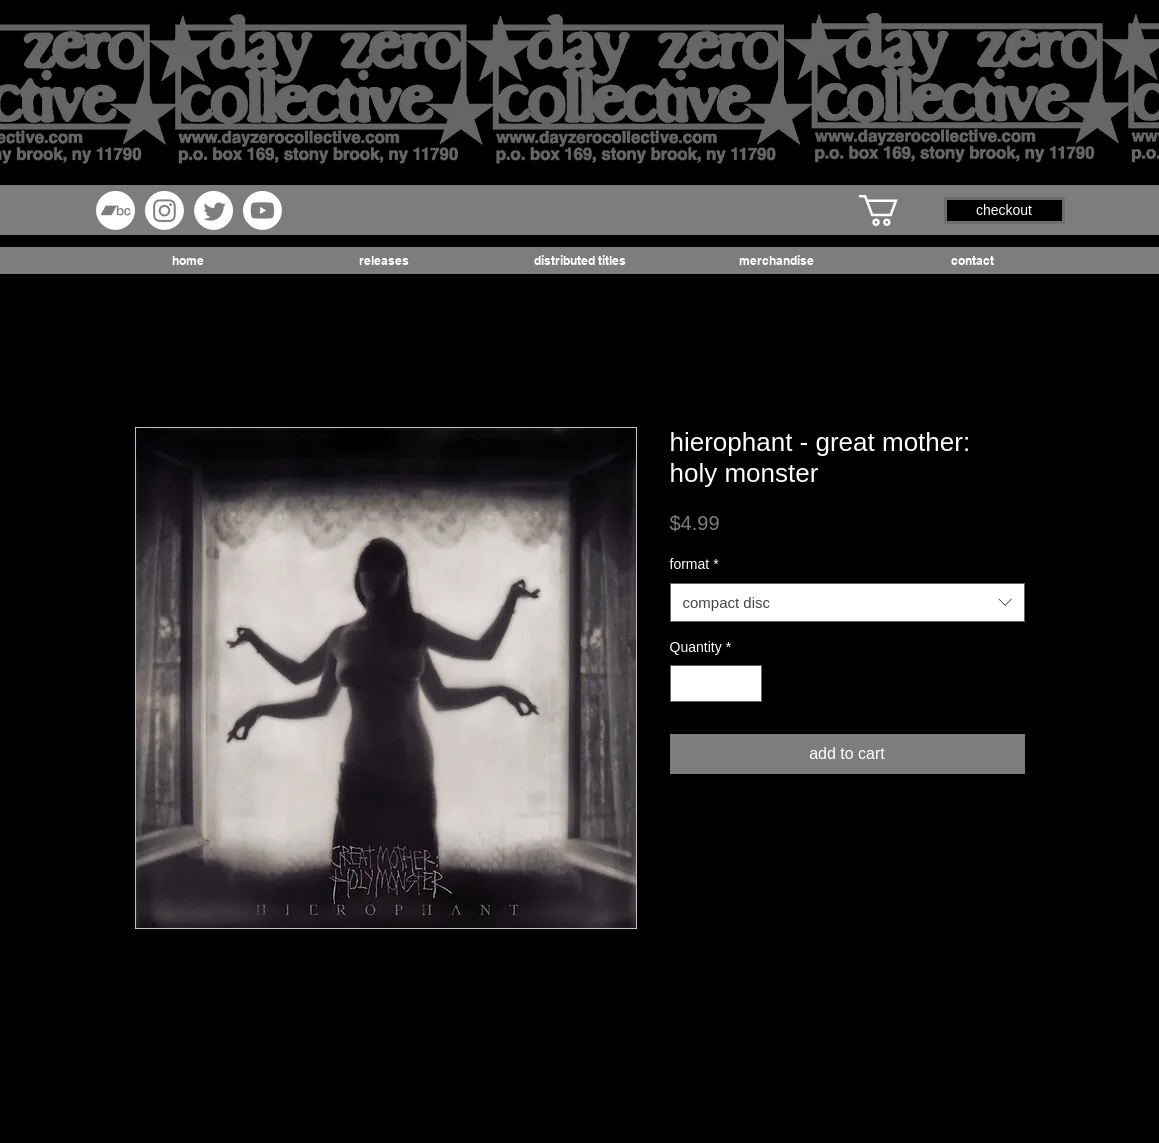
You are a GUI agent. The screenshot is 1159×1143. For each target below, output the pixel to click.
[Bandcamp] (115, 210)
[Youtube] (262, 210)
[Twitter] (213, 210)
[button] (897, 210)
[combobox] (847, 602)
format (694, 564)
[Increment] (746, 683)
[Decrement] (685, 683)
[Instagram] (164, 210)
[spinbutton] (716, 683)
